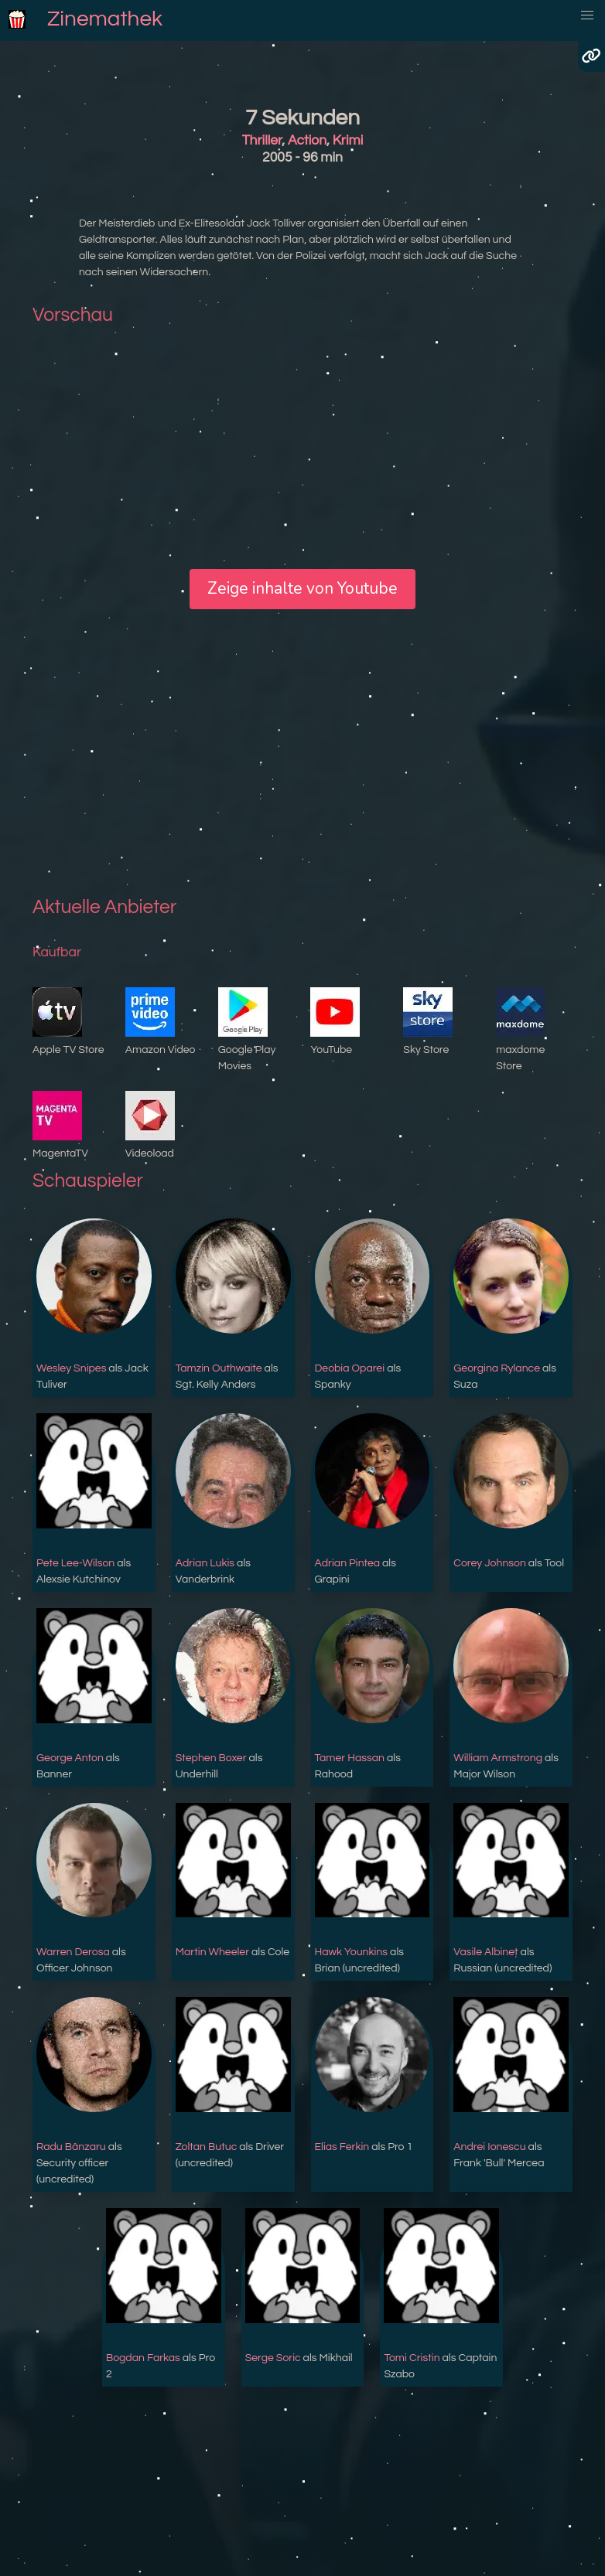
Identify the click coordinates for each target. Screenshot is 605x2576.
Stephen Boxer (211, 1758)
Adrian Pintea (348, 1563)
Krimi (348, 141)
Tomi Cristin (411, 2358)
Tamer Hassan (350, 1758)
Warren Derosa (73, 1952)
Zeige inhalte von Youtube (302, 588)
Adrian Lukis (205, 1563)
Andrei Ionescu (489, 2147)
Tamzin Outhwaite (219, 1368)
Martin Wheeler (212, 1952)
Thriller (262, 141)
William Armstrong (497, 1758)
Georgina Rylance (496, 1368)
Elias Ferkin (342, 2147)
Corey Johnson (489, 1563)
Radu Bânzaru (71, 2147)
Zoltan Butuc (207, 2147)
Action (307, 141)
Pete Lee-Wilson (75, 1563)
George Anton (70, 1758)
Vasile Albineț (485, 1952)
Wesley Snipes (71, 1368)
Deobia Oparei (350, 1368)
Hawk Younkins (351, 1952)
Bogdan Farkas (143, 2358)
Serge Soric (273, 2358)
